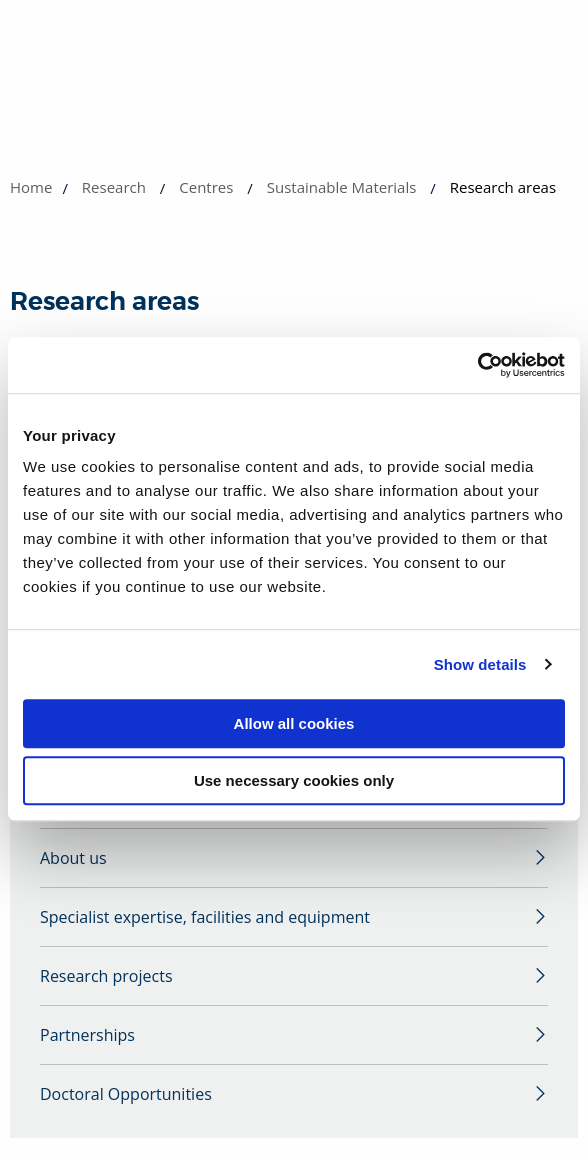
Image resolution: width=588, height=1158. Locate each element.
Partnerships (87, 1035)
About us (73, 858)
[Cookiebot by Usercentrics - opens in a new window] (477, 365)
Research (114, 187)
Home (31, 187)
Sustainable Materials (342, 187)
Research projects (106, 976)
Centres (206, 187)
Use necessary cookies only (294, 780)
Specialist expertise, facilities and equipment (205, 917)
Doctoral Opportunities (126, 1094)
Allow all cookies (294, 723)
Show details (480, 664)
